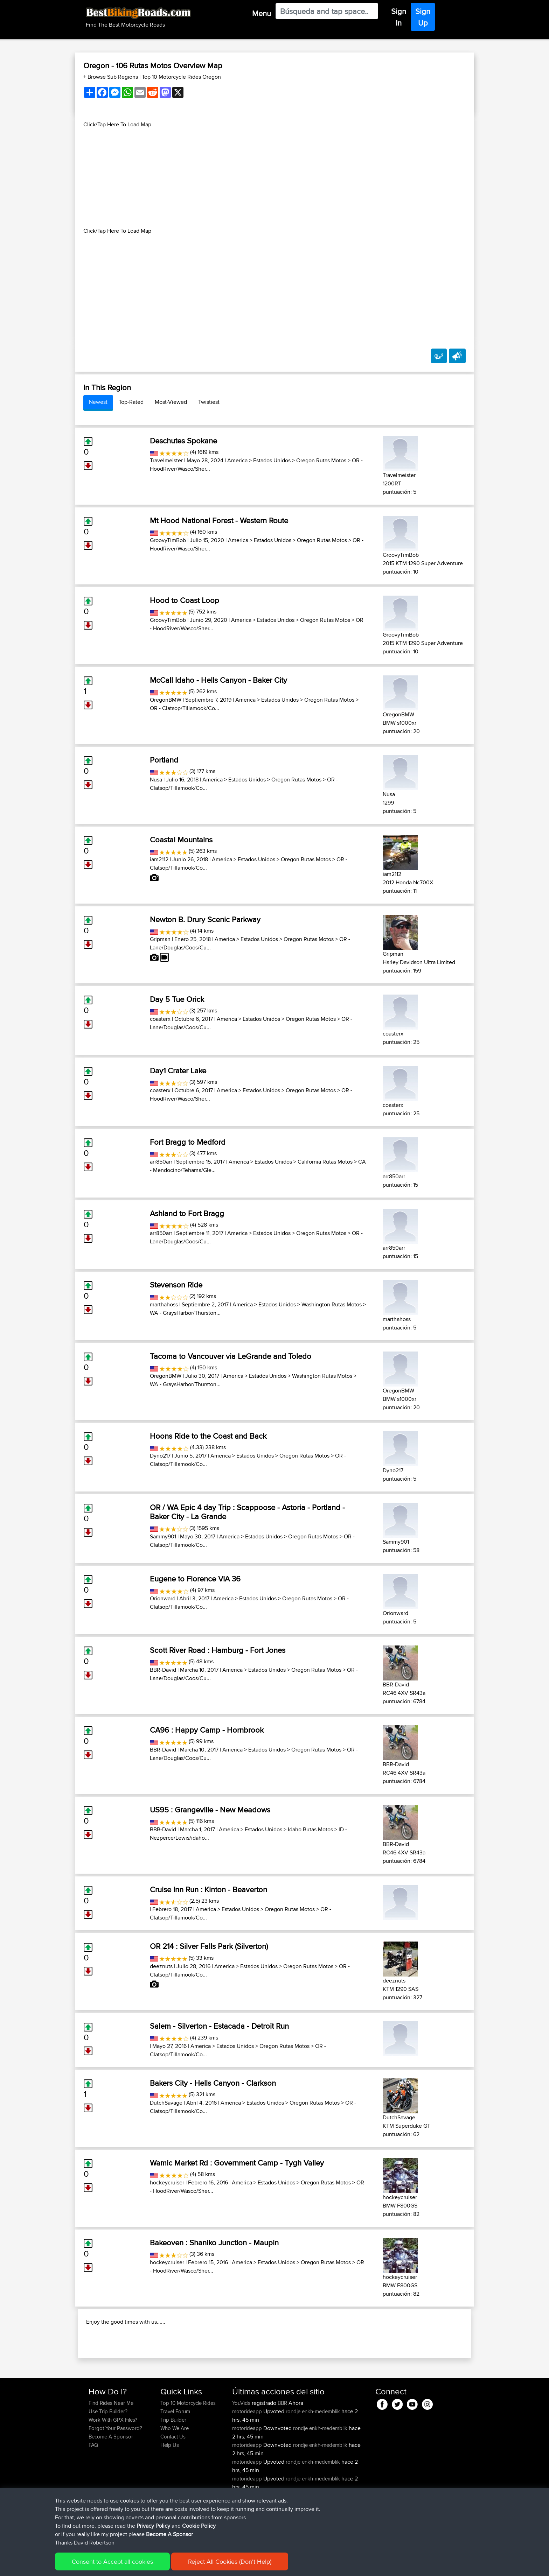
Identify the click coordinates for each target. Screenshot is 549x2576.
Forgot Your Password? (115, 2473)
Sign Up (422, 17)
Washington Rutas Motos (331, 1304)
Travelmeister (166, 460)
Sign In (398, 17)
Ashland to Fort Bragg (187, 1213)
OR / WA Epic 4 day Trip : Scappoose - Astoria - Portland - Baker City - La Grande (247, 1512)
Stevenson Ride (176, 1284)
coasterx (160, 1019)
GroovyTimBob (168, 540)
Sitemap (154, 2565)
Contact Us (173, 2481)
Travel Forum (175, 2456)
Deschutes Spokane (183, 440)
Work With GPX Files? (113, 2465)
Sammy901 (163, 1536)
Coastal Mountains (181, 839)
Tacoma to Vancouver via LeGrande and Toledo (230, 1356)
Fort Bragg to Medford (187, 1141)
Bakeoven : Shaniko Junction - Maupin (214, 2242)
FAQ (93, 2490)
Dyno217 (160, 1456)
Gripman (160, 939)
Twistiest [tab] (209, 402)
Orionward (162, 1598)
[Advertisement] (274, 178)
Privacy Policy (182, 2565)
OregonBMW (165, 700)
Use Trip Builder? (108, 2456)
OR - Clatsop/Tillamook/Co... (184, 708)
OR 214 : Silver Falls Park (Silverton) (209, 1946)
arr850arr (161, 1162)
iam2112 (159, 859)
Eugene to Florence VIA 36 (195, 1578)
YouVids (242, 2448)
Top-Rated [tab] (131, 402)
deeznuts (161, 1966)
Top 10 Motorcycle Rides (188, 2448)
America (237, 460)
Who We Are (174, 2473)
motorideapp (247, 2456)
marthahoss (164, 1304)
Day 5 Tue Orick (177, 999)
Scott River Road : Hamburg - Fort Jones (217, 1650)
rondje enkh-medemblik (313, 2456)
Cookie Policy (217, 2565)
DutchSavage (166, 2103)
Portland (164, 759)
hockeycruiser (167, 2182)
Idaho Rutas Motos (310, 1829)
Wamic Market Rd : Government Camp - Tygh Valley (237, 2162)
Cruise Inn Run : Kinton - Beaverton (208, 1889)
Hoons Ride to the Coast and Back (208, 1435)
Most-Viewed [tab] (171, 402)
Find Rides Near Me (111, 2448)
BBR (282, 2448)
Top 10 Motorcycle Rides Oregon (181, 77)
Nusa (156, 779)
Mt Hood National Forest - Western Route (219, 520)
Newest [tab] (98, 402)
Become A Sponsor (111, 2481)
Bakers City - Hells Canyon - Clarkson (213, 2083)
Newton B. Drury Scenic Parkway (205, 919)
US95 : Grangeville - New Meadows (210, 1809)
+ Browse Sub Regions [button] (111, 77)
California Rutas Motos (325, 1162)
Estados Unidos (272, 460)
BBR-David (163, 1670)
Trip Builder (173, 2465)
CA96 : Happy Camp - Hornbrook (207, 1729)
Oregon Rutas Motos (321, 460)
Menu (261, 13)
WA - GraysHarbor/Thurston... (185, 1313)
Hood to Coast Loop (184, 600)
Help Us (169, 2490)
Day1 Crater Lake (178, 1070)
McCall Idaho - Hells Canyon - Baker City (218, 680)
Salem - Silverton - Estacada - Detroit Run (219, 2025)
